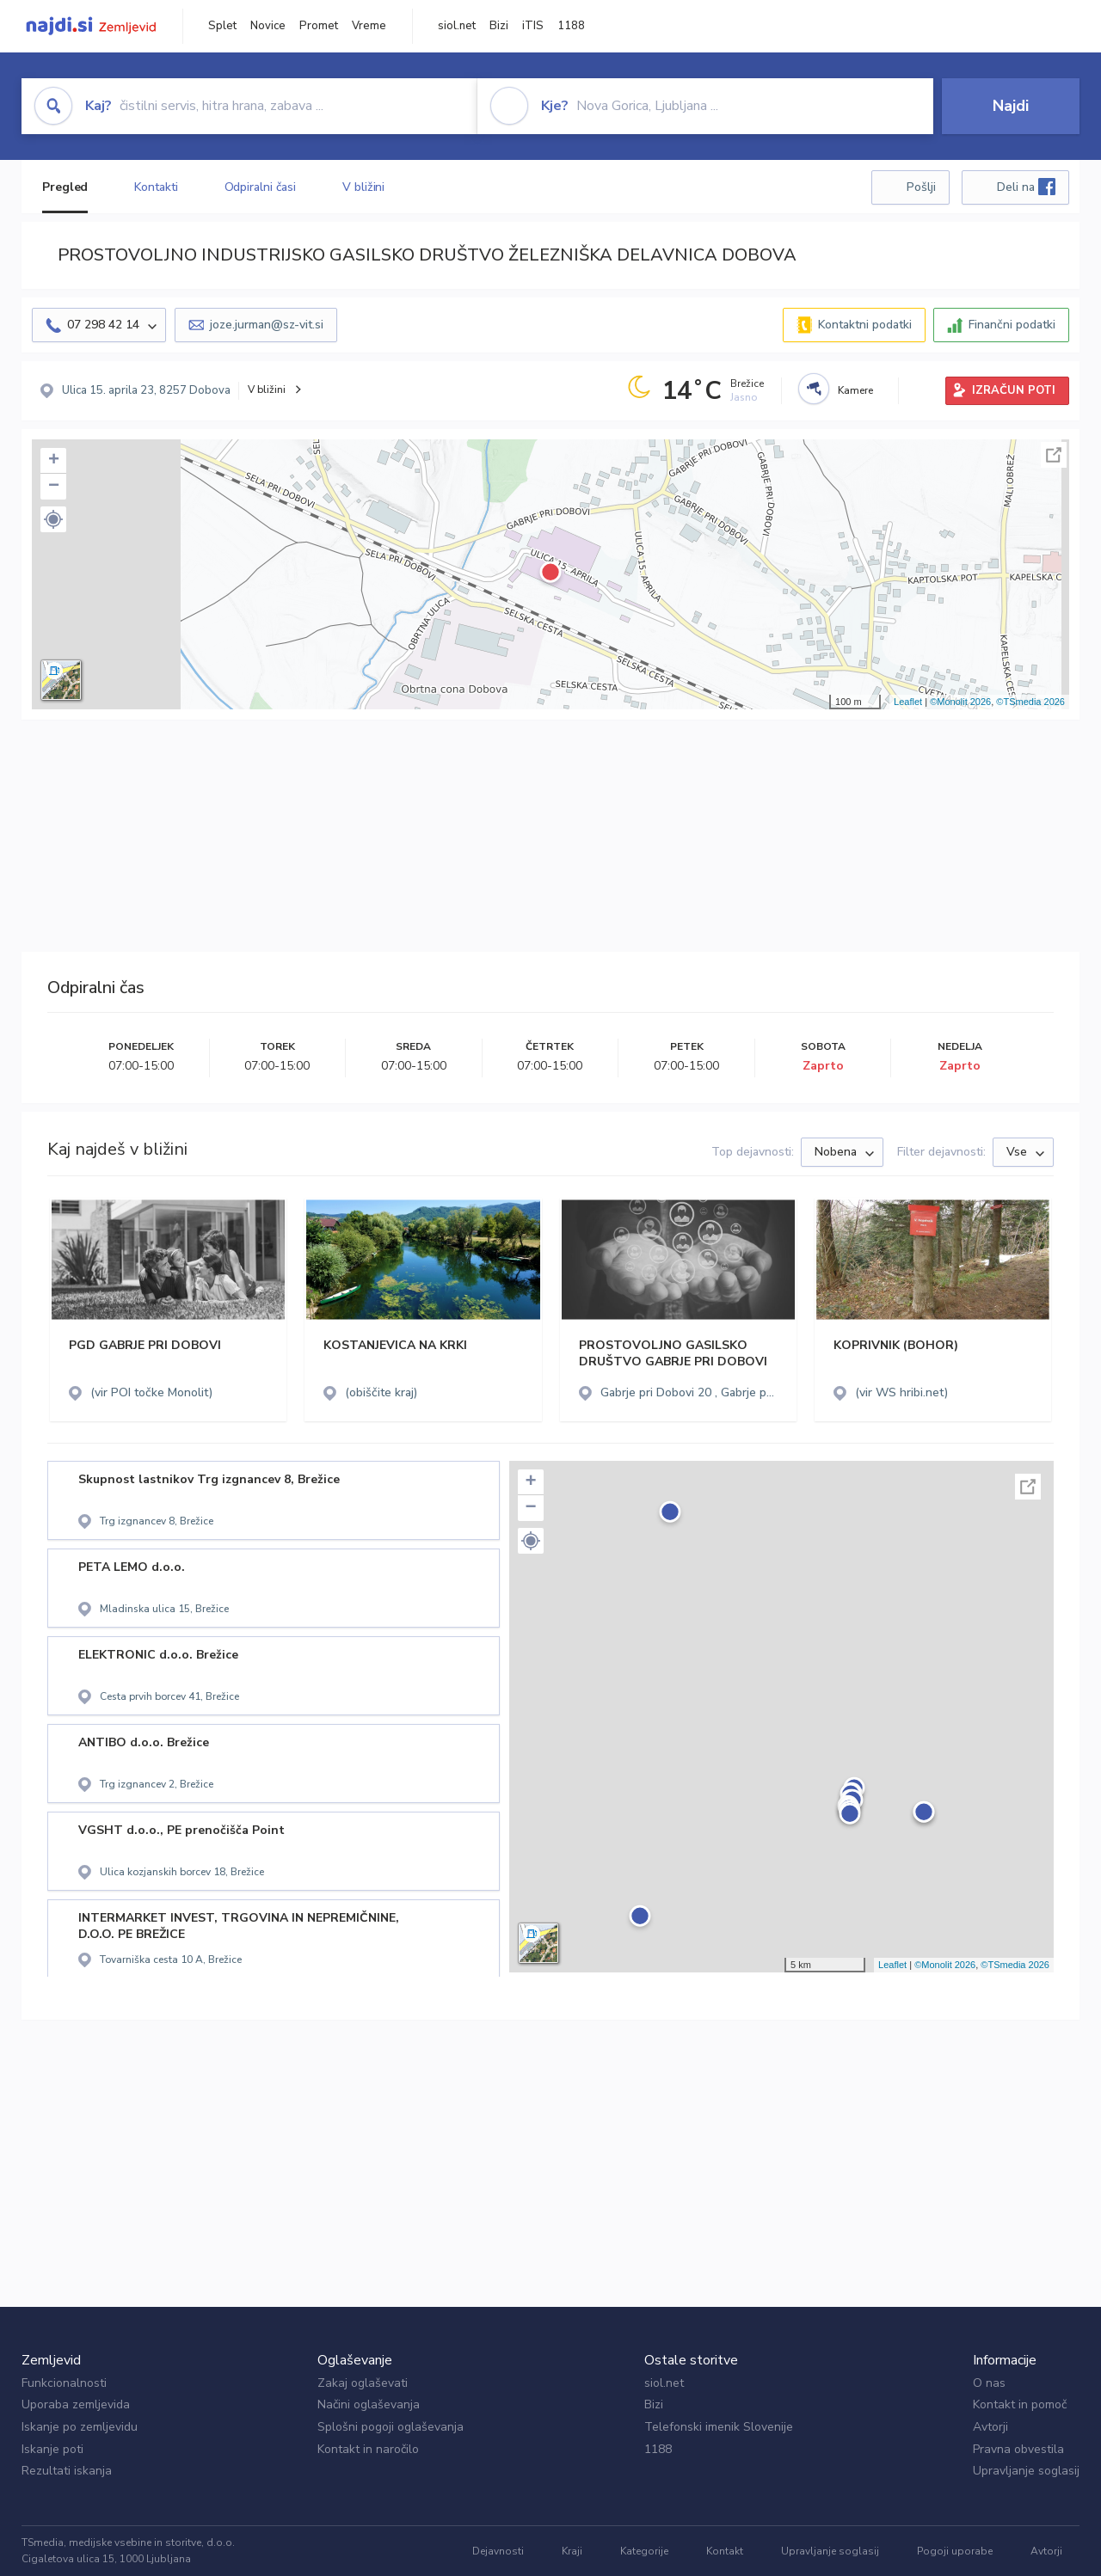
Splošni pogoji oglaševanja (390, 2427)
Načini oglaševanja (368, 2404)
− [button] (53, 487)
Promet (318, 26)
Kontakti (155, 187)
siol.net (457, 26)
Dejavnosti (498, 2551)
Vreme (369, 26)
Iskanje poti (52, 2449)
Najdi (1011, 105)
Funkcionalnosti (64, 2383)
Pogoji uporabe (955, 2551)
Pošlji (921, 187)
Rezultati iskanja (67, 2471)
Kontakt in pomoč (1020, 2404)
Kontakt (724, 2551)
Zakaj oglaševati (362, 2383)
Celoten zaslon (1054, 455)
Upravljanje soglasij (1026, 2471)
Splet (222, 26)
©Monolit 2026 (960, 701)
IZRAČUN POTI (1013, 390)
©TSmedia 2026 (1030, 701)
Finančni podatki (1012, 324)
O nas (989, 2383)
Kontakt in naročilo (368, 2449)
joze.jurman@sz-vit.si (266, 324)
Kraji (572, 2551)
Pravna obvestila (1018, 2449)
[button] (53, 519)
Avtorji (990, 2427)
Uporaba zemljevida (76, 2404)
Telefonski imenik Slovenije (718, 2427)
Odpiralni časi (261, 187)
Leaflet (908, 701)
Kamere (855, 390)
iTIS (533, 26)
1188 (571, 26)
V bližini (363, 187)
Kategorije (644, 2551)
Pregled (65, 187)
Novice (268, 26)
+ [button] (53, 461)
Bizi (498, 26)
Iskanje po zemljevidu (80, 2427)
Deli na (1026, 186)
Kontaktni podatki (865, 324)
